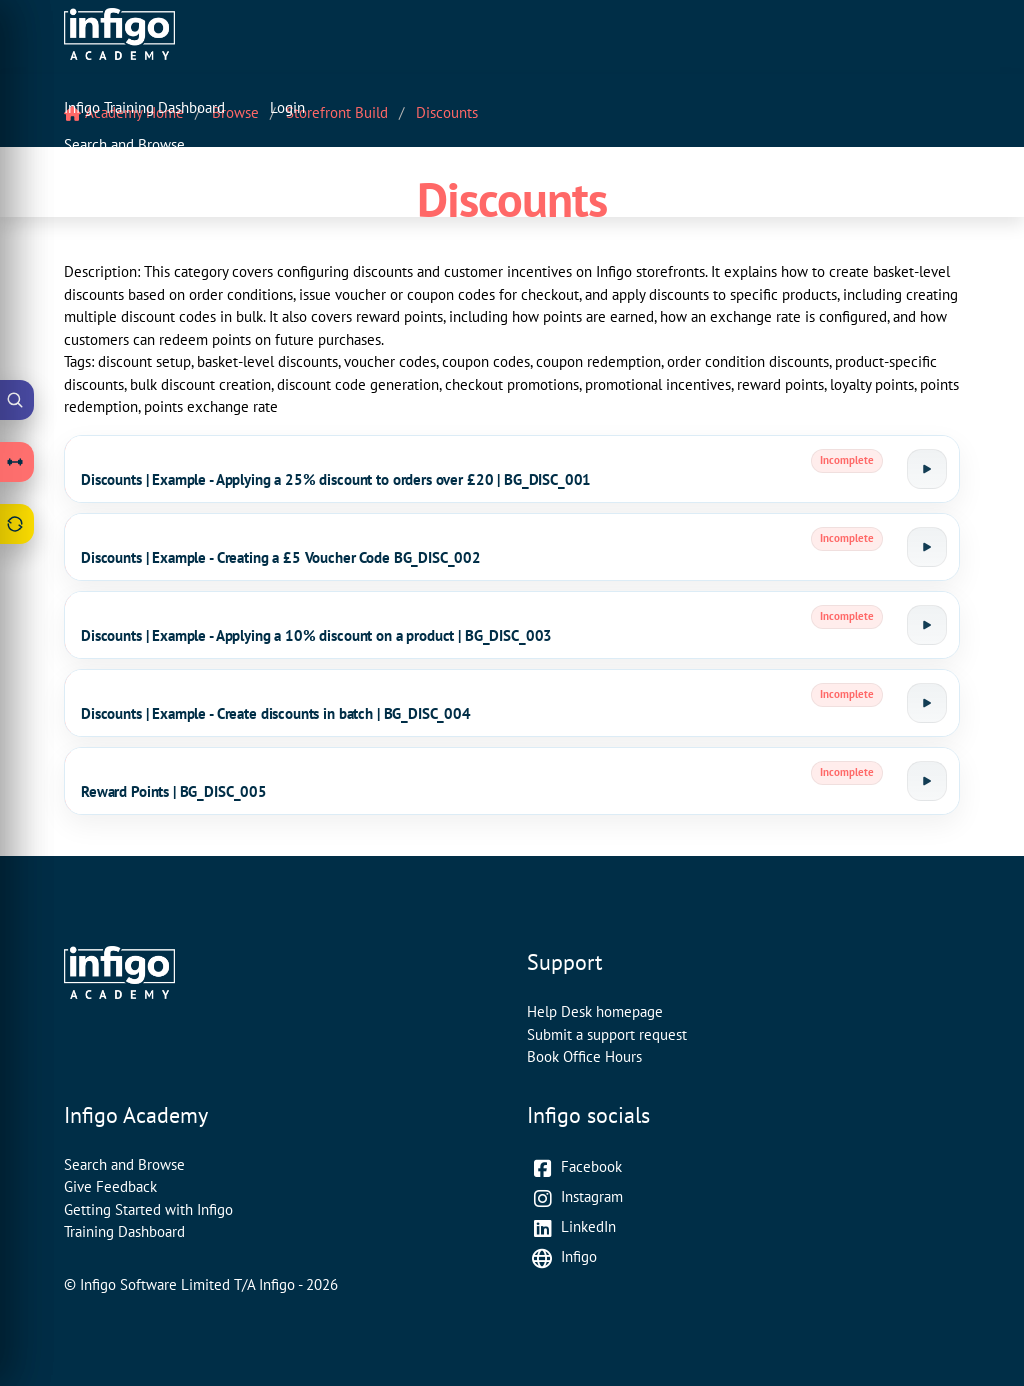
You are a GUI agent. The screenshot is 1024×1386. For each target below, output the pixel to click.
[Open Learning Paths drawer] (17, 462)
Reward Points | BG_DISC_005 (174, 791)
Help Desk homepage (595, 1011)
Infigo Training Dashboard (144, 107)
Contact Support (115, 182)
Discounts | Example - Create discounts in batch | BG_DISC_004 (276, 713)
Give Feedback (110, 1186)
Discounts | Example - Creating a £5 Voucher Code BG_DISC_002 (281, 557)
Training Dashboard (124, 1231)
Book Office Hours (584, 1056)
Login (287, 107)
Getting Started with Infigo (148, 1209)
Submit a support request (607, 1034)
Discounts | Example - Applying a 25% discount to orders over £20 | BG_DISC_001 (336, 479)
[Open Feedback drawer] (17, 524)
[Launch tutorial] (927, 469)
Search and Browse (124, 144)
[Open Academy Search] (17, 400)
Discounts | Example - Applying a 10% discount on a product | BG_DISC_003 (316, 635)
